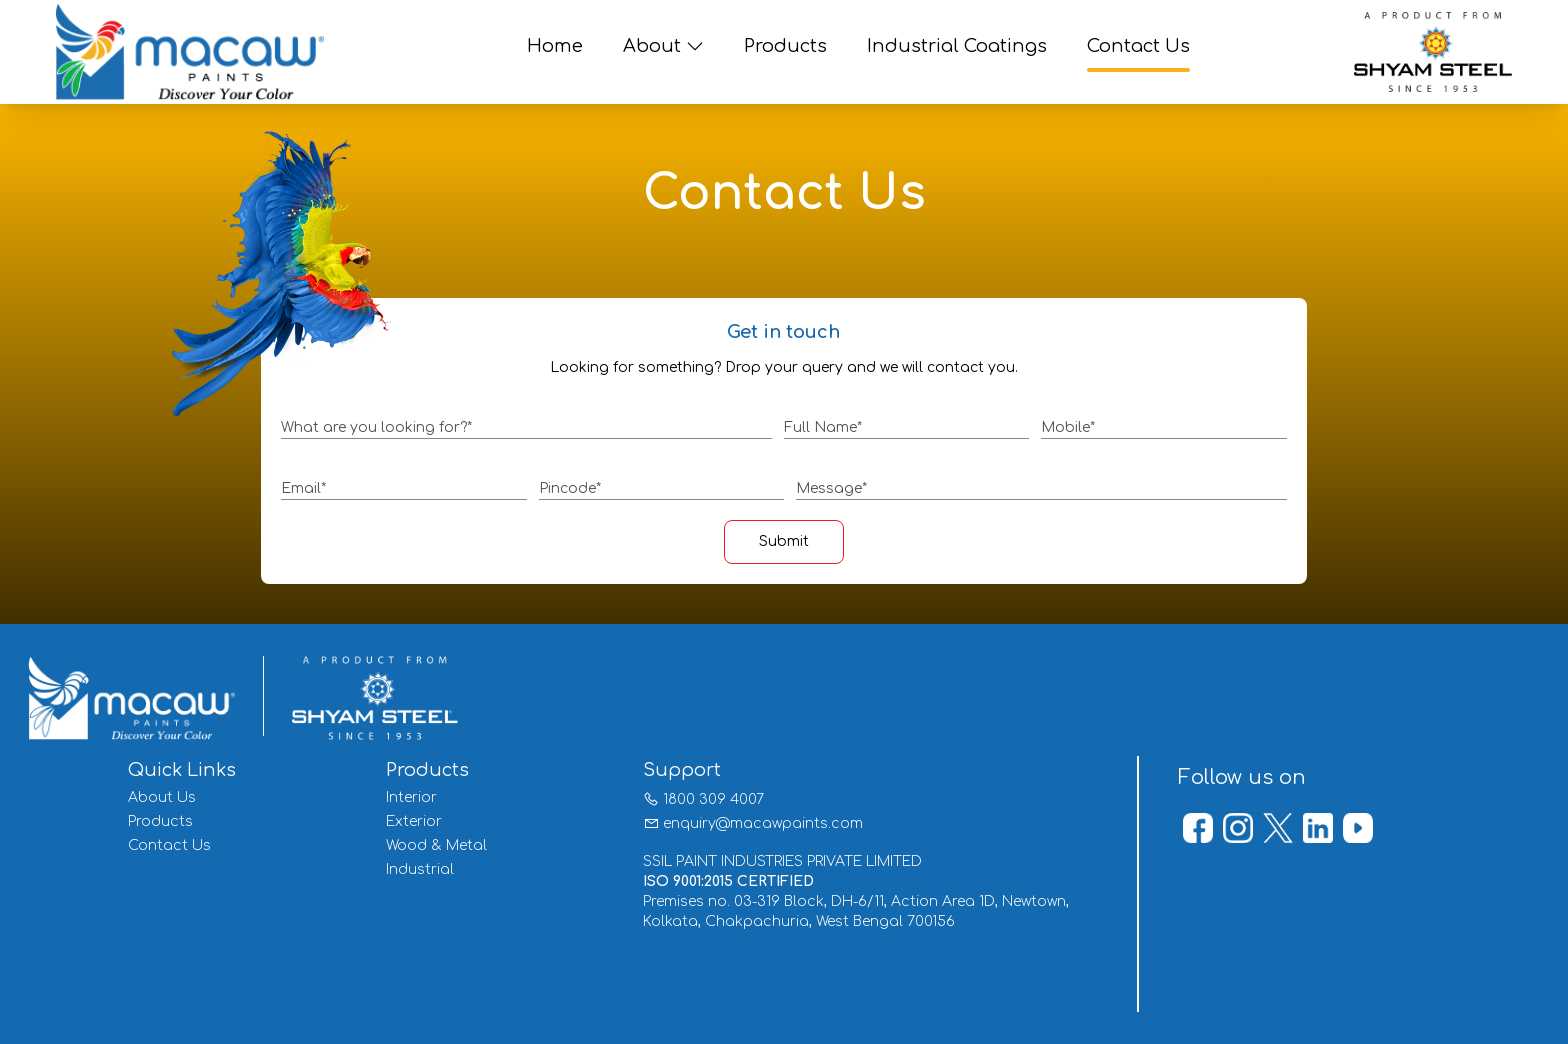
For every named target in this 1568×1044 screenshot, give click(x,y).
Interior (411, 797)
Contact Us (169, 845)
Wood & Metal (436, 845)
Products (160, 821)
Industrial (420, 869)
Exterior (414, 821)
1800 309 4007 (713, 799)
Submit (784, 541)
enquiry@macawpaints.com (763, 823)
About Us (162, 797)
